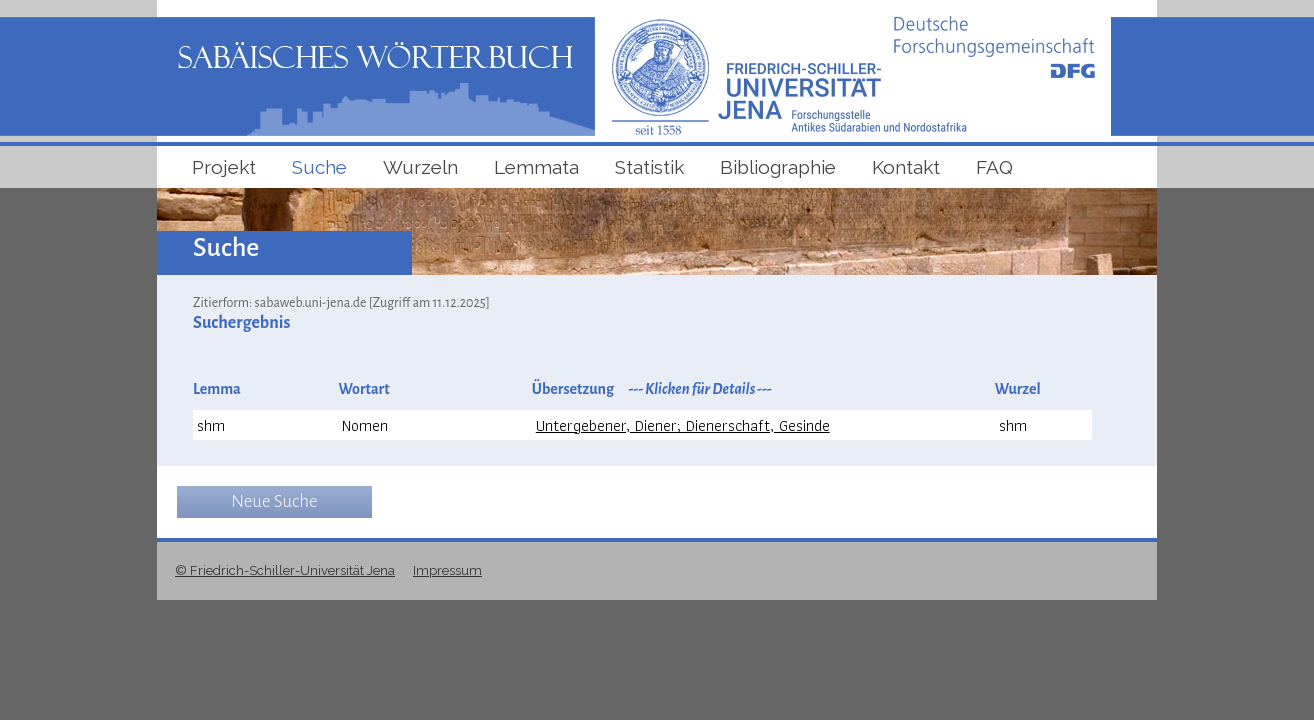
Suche (319, 167)
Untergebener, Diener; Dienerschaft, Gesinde (683, 425)
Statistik (649, 167)
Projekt (224, 167)
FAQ (994, 167)
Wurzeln (420, 167)
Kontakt (906, 167)
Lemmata (536, 167)
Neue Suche (274, 501)
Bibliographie (778, 167)
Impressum (447, 570)
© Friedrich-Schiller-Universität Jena (285, 570)
